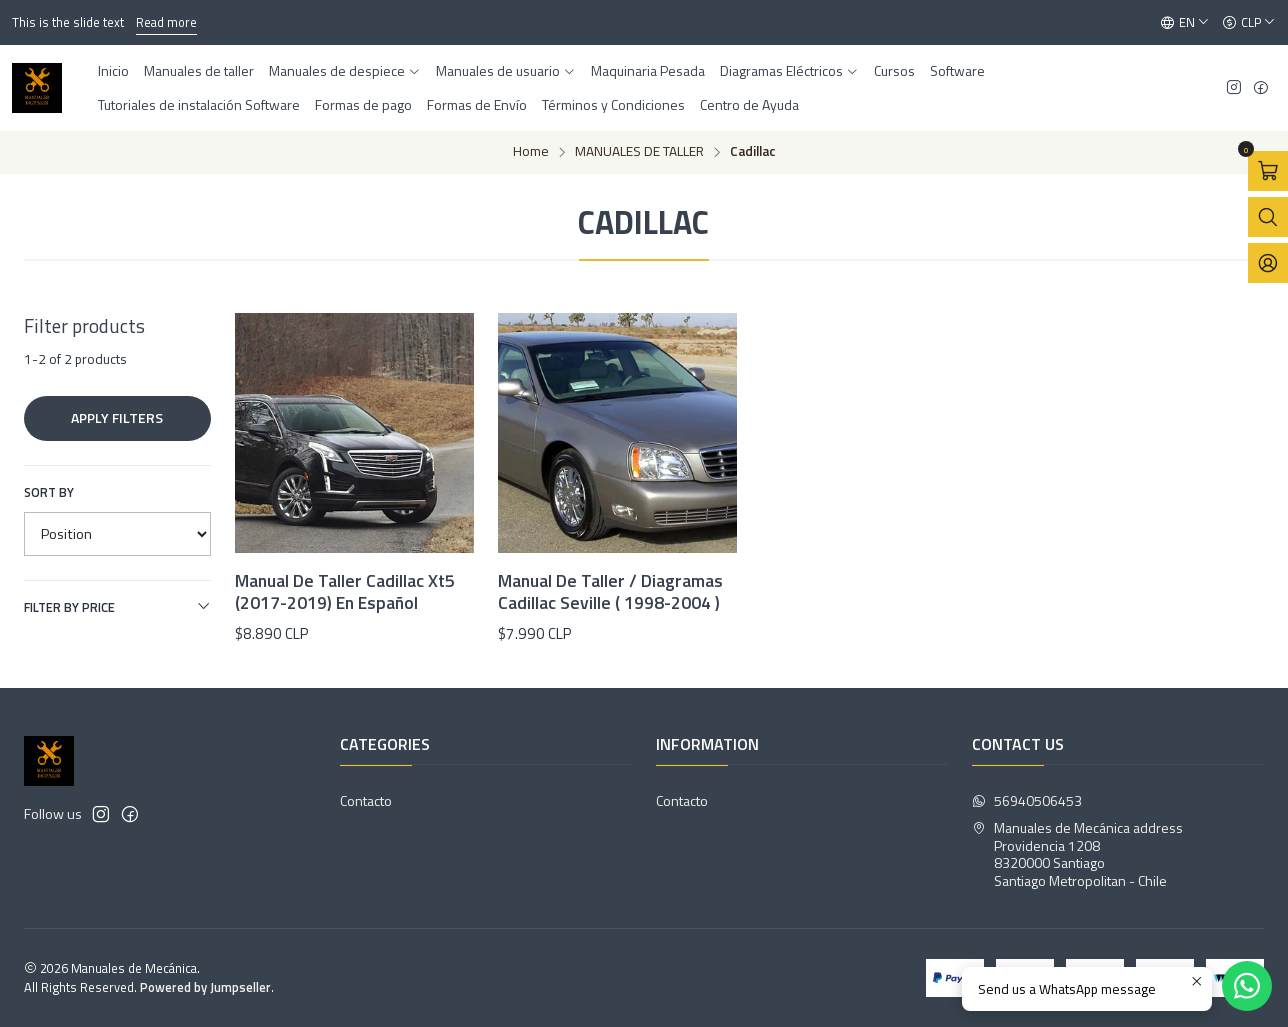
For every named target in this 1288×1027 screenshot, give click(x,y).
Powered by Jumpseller (205, 987)
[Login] (1268, 263)
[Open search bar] (1268, 217)
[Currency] (1249, 23)
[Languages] (1185, 23)
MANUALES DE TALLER (639, 152)
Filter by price (117, 607)
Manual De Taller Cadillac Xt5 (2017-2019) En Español (345, 592)
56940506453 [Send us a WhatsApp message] (1027, 800)
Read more (166, 22)
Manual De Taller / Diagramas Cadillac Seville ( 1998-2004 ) (610, 592)
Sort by (49, 492)
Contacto (366, 800)
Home (531, 152)
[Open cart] (1268, 171)
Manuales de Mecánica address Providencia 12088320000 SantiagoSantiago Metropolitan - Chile (1077, 854)
